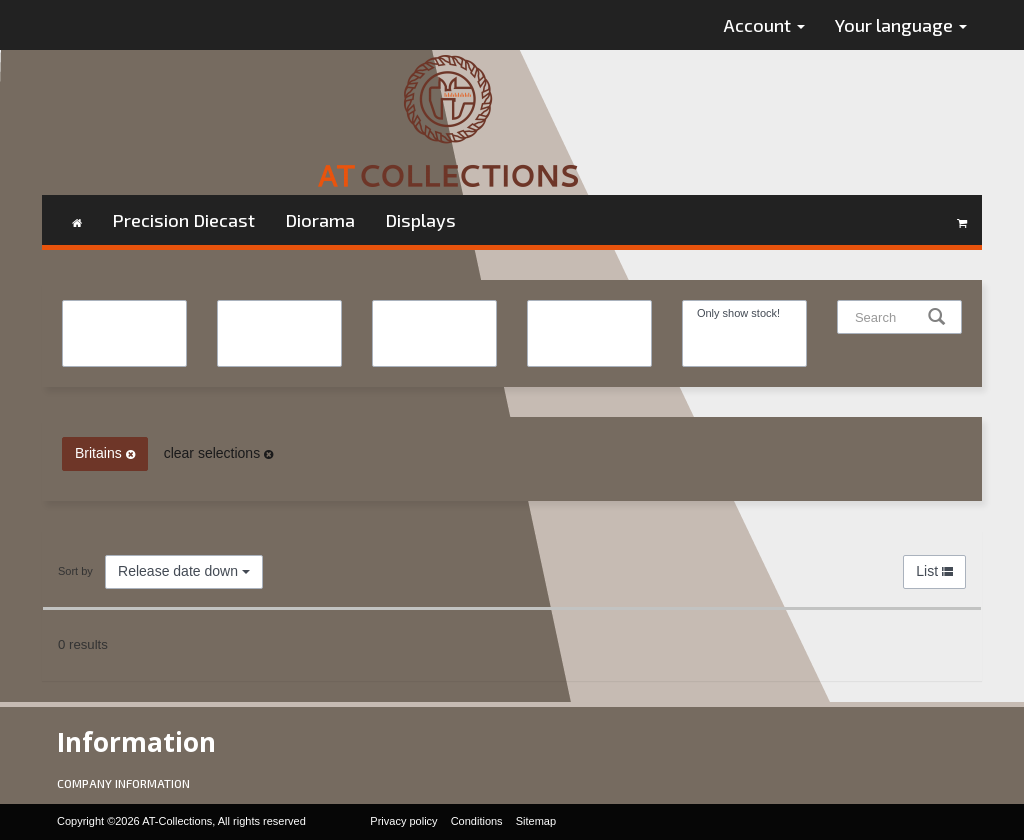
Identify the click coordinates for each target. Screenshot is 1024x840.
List (934, 571)
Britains (105, 453)
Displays (420, 220)
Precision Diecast (183, 220)
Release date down (184, 571)
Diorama (320, 220)
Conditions (477, 821)
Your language (901, 25)
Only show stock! (744, 313)
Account (764, 25)
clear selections (218, 453)
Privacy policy (403, 821)
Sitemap (536, 821)
